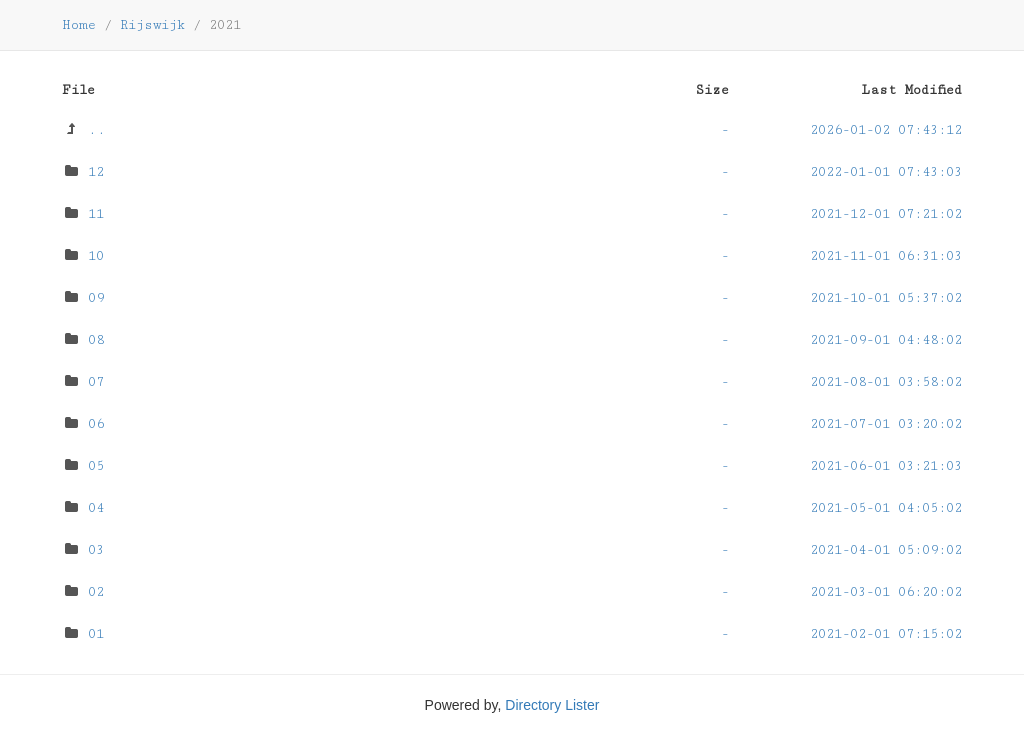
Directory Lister (552, 705)
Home (79, 25)
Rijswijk (152, 25)
